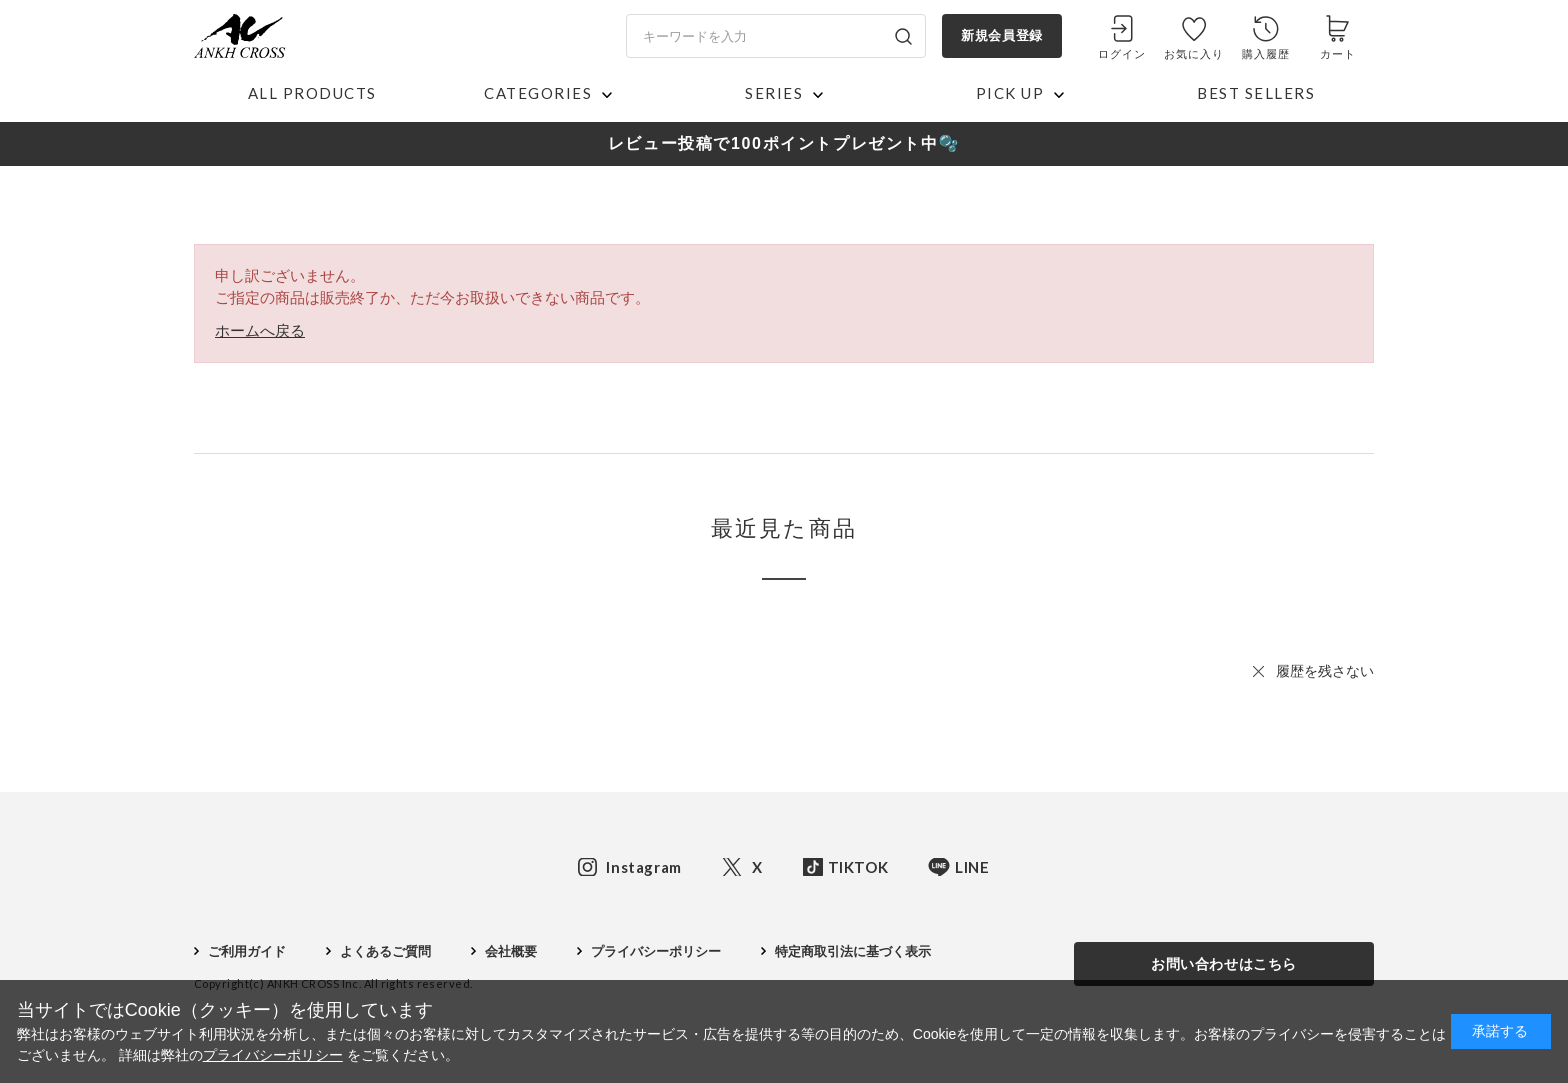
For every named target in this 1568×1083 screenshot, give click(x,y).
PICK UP (1010, 93)
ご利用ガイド (247, 951)
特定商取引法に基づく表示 (853, 951)
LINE (972, 867)
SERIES (774, 93)
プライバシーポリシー (656, 951)
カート (1338, 54)
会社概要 (511, 951)
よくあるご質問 (385, 951)
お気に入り (1194, 54)
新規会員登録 (1001, 35)
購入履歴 (1266, 54)
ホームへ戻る (260, 330)
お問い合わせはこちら (1224, 964)
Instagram (643, 867)
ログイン (1122, 54)
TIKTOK (858, 867)
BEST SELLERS (1256, 93)
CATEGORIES (538, 93)
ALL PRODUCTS (312, 93)
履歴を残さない (1325, 671)
